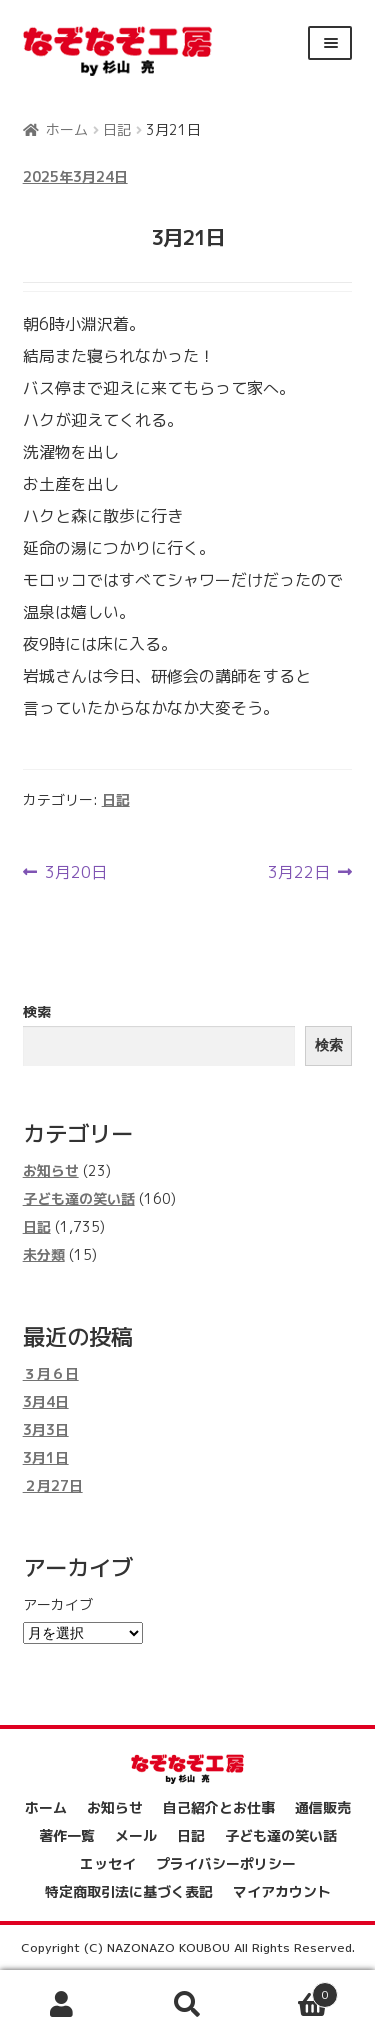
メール (136, 1835)
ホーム (67, 129)
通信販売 (323, 1807)
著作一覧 (67, 1835)
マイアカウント (282, 1891)
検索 (37, 1011)
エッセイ (108, 1863)
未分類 (44, 1254)
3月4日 (46, 1401)
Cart (294, 1992)
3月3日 (46, 1429)
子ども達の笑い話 (79, 1198)
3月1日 (46, 1457)
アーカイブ (58, 1604)
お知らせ (51, 1170)
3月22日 (299, 872)
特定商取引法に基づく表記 (129, 1891)
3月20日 (75, 872)
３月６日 (51, 1373)
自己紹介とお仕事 (219, 1807)
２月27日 (53, 1485)
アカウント (62, 2005)
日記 (117, 129)
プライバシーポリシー (226, 1863)
